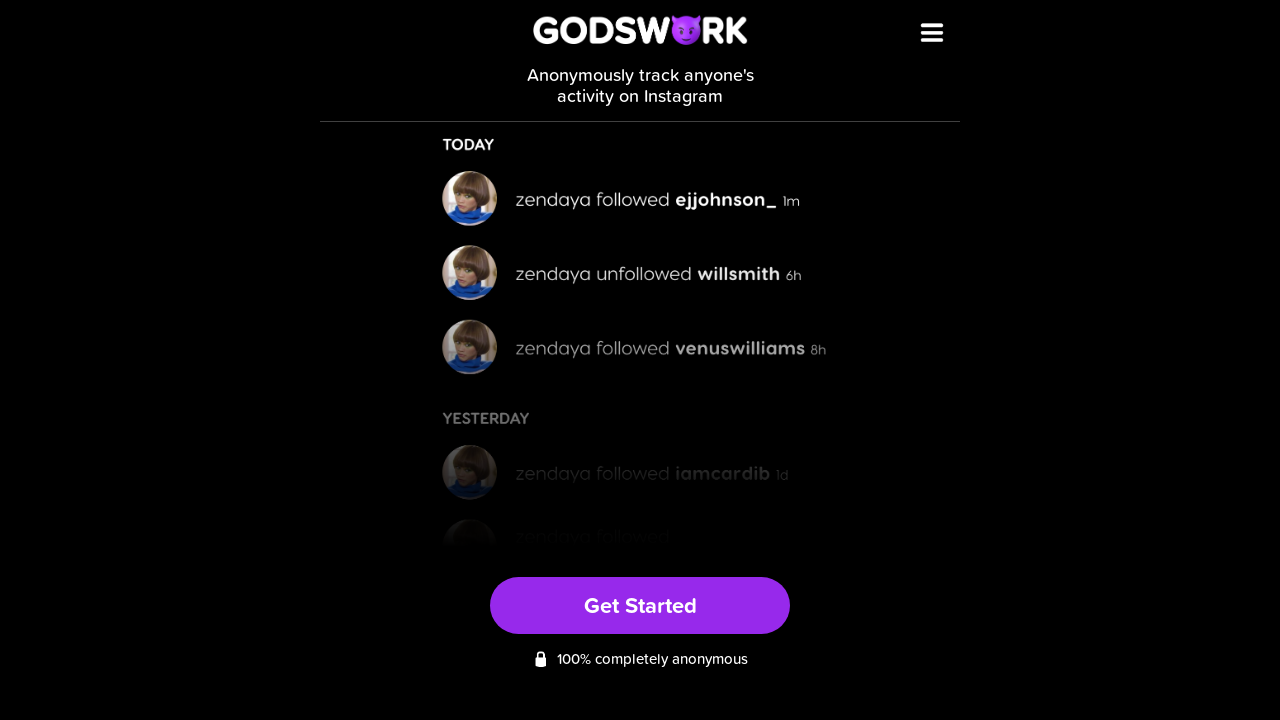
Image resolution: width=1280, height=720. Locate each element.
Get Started (640, 605)
